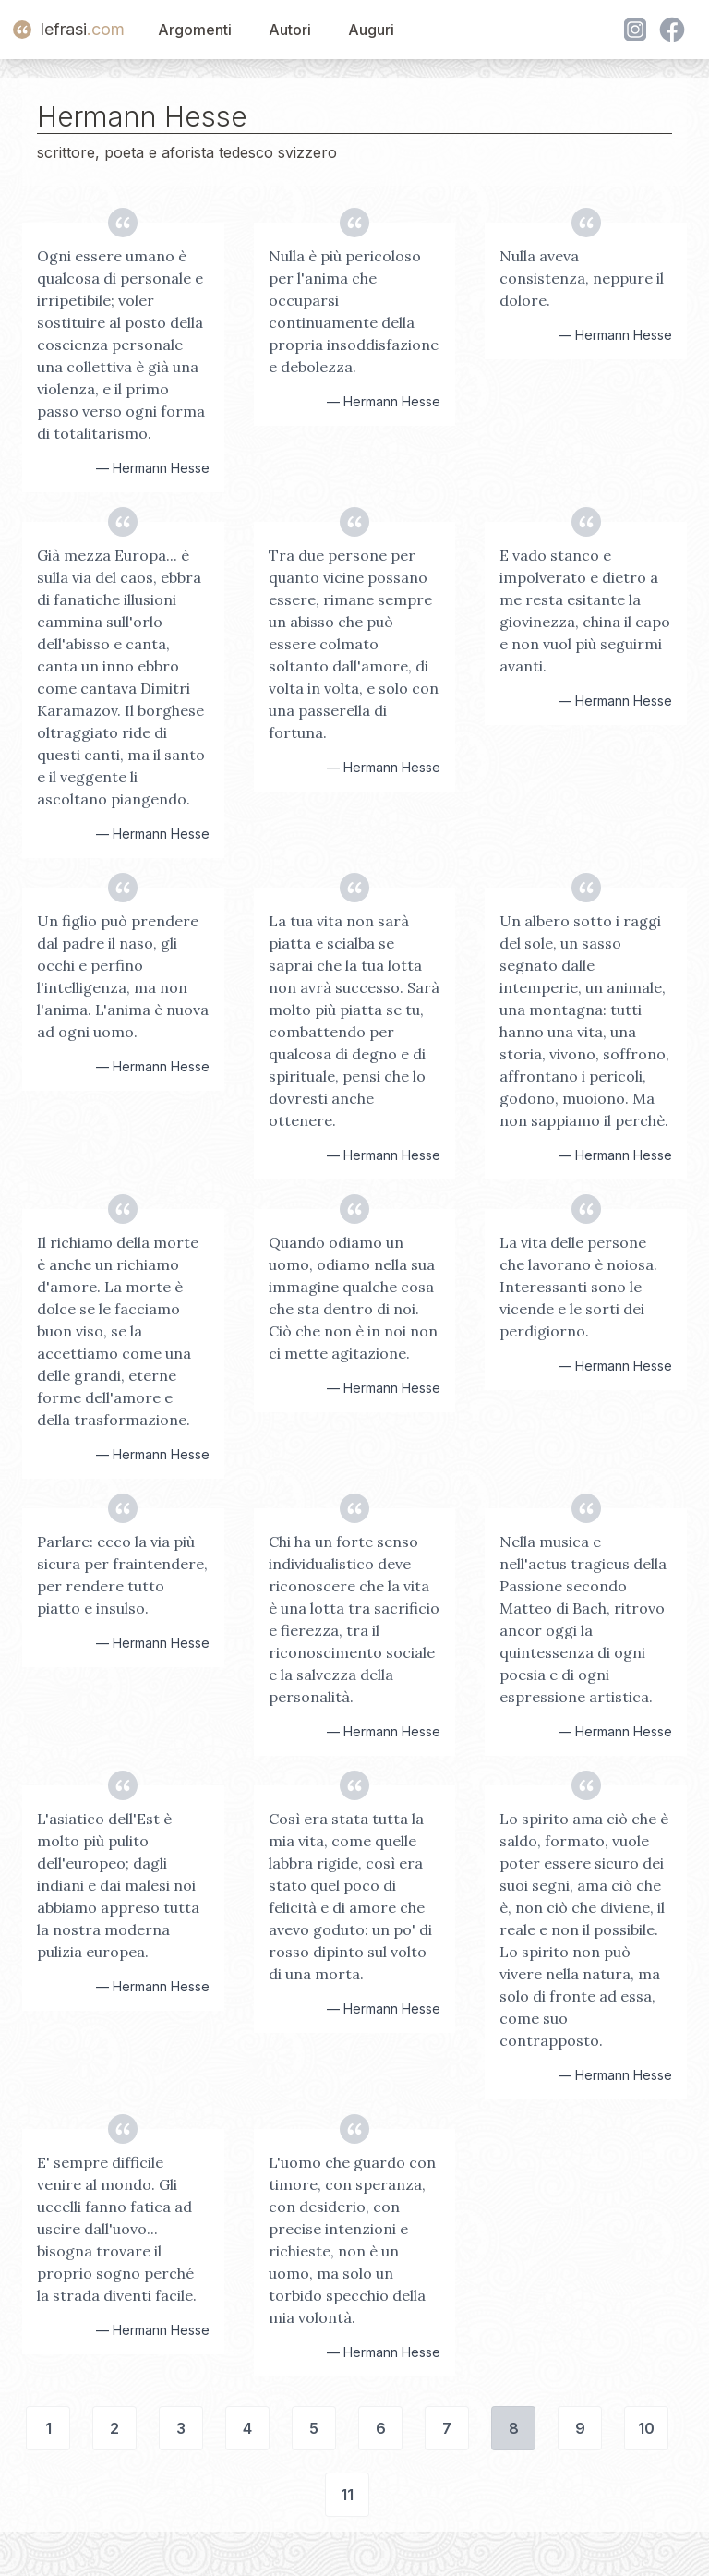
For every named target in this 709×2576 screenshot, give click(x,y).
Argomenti (195, 29)
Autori (290, 29)
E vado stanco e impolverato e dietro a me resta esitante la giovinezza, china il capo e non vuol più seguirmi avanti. (584, 610)
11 (347, 2494)
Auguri (371, 29)
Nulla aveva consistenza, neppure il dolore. (581, 278)
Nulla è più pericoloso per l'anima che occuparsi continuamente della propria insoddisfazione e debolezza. (354, 311)
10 (646, 2428)
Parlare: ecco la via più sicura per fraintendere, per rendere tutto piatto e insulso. (122, 1574)
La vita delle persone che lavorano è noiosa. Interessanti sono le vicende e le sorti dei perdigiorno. (578, 1286)
